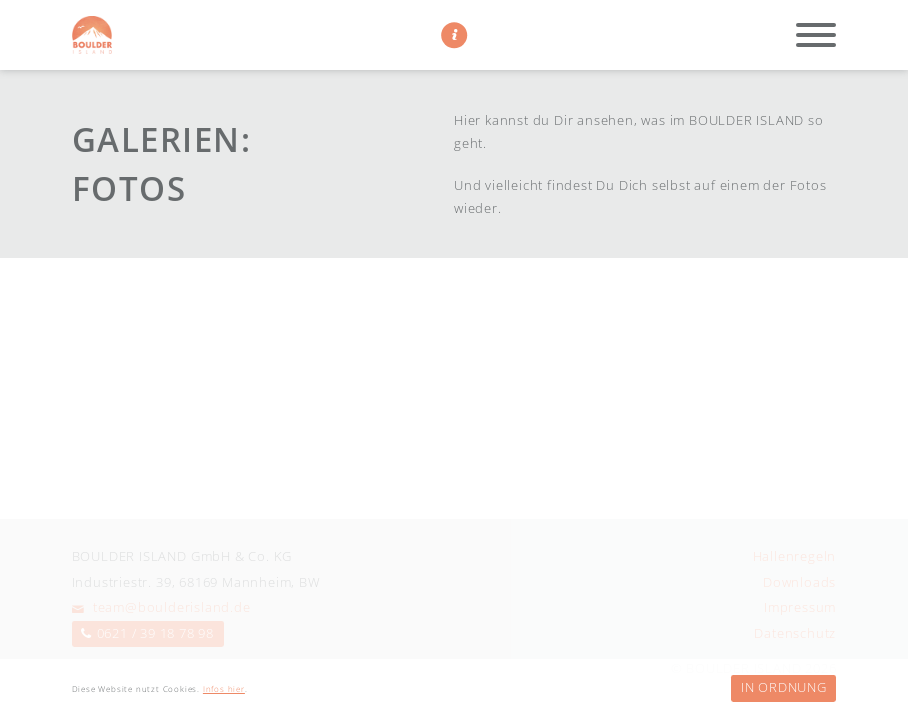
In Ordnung (784, 687)
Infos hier (224, 689)
